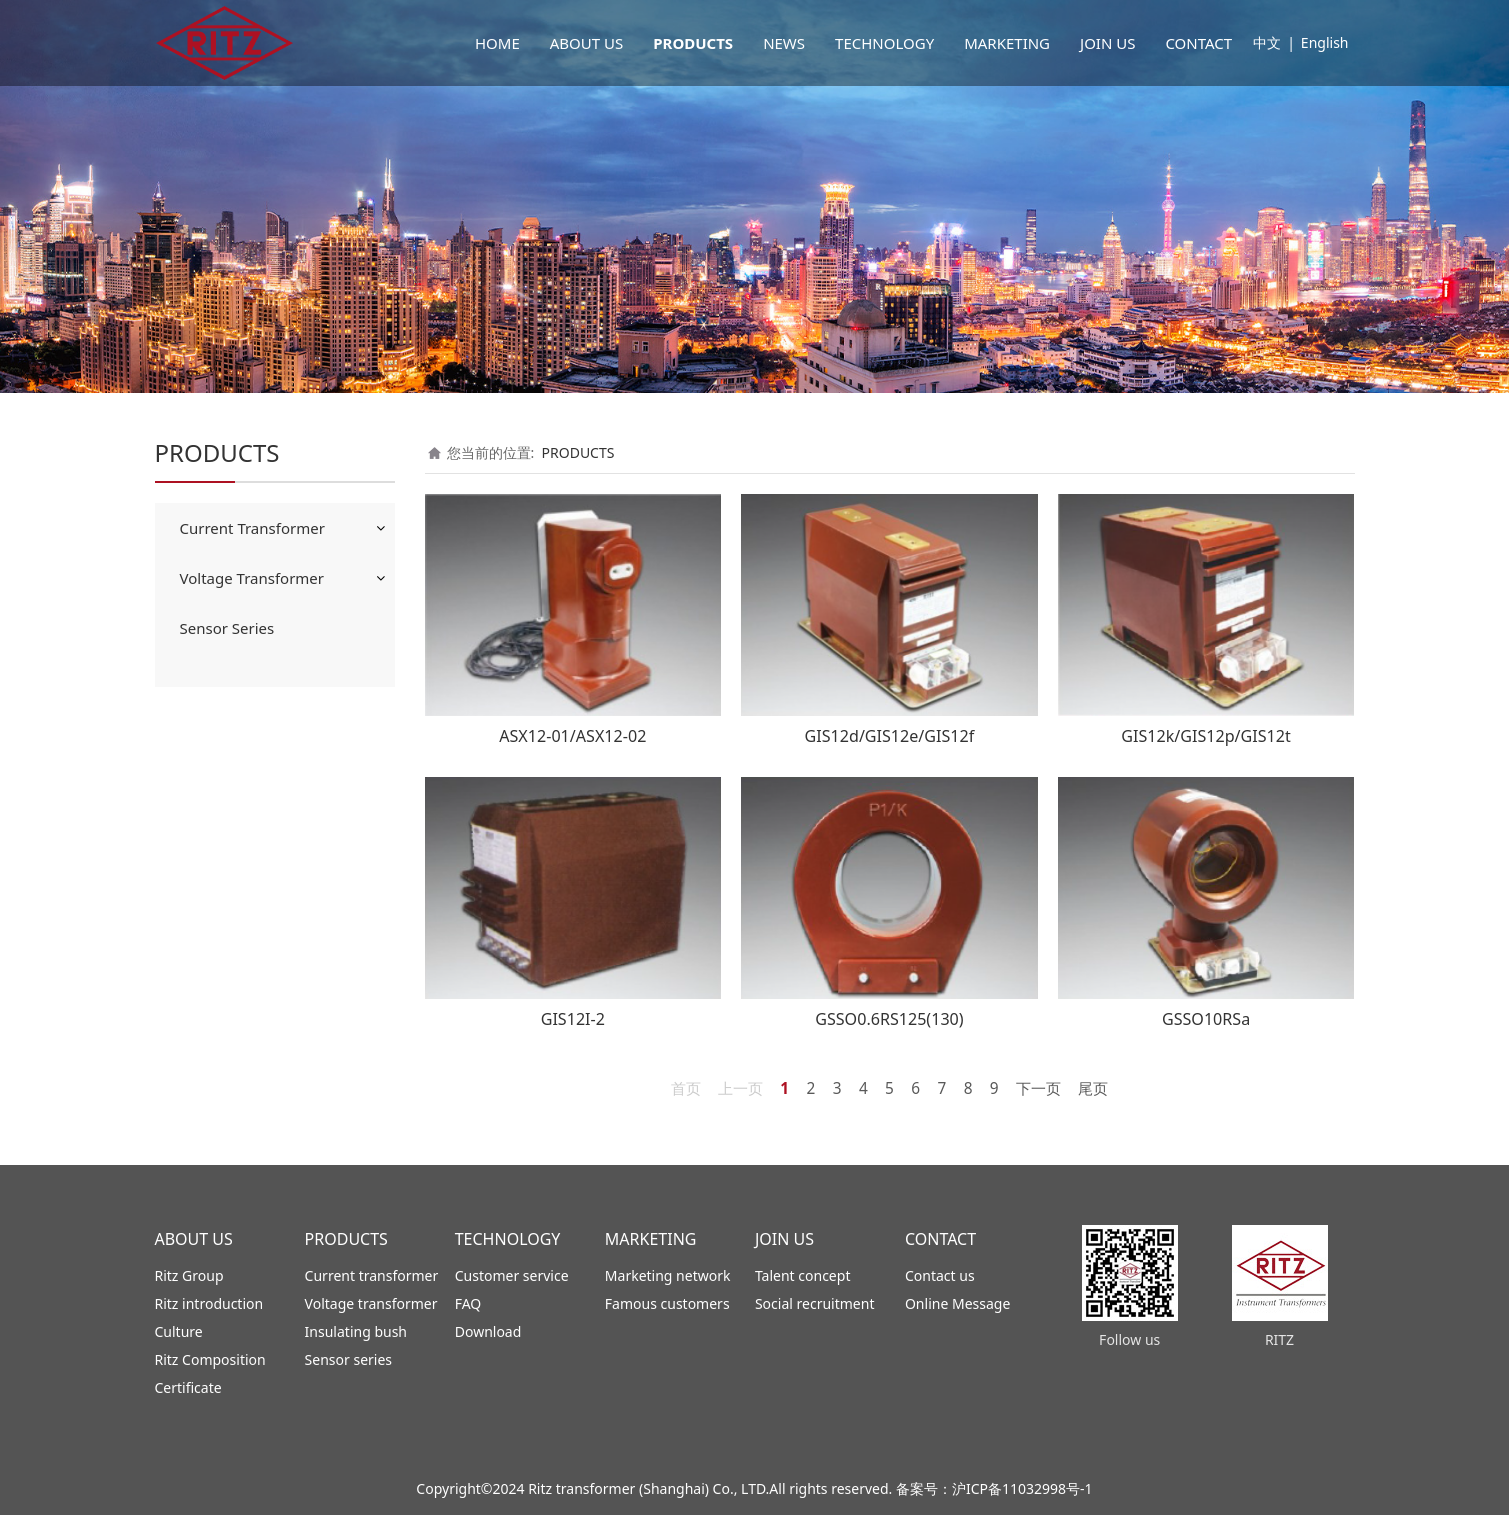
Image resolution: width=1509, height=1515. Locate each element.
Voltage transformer (371, 1303)
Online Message (957, 1303)
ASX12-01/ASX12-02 (572, 736)
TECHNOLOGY (884, 43)
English (1325, 42)
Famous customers (667, 1303)
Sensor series (348, 1359)
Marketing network (668, 1275)
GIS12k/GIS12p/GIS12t (1206, 736)
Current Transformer (252, 528)
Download (488, 1331)
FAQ (468, 1303)
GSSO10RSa (1206, 1019)
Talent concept (803, 1275)
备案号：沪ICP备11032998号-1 (994, 1488)
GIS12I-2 (573, 1019)
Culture (179, 1331)
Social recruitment (815, 1303)
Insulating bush (356, 1331)
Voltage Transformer (252, 578)
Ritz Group (189, 1275)
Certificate (188, 1387)
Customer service (512, 1275)
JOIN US (1107, 43)
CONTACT (1198, 43)
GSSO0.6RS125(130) (889, 1019)
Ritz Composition (210, 1359)
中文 (1267, 42)
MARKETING (1007, 43)
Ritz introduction (209, 1303)
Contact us (940, 1275)
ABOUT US (586, 43)
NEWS (784, 43)
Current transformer (372, 1275)
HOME (497, 43)
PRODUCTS (693, 43)
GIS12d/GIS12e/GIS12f (890, 736)
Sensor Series (227, 628)
